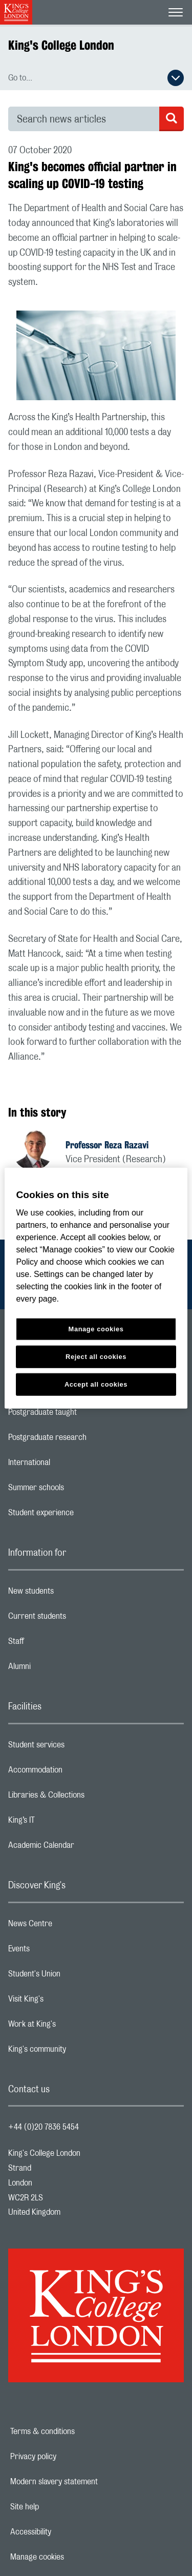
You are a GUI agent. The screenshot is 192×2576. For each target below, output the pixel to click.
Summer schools (76, 1490)
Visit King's (66, 2001)
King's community (77, 2051)
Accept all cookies (96, 1384)
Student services (77, 1747)
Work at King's (72, 2026)
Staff (56, 1644)
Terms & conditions (77, 2431)
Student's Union (75, 1976)
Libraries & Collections (87, 1797)
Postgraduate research (88, 1440)
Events (59, 1951)
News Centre (71, 1926)
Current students (77, 1618)
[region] (96, 1288)
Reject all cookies (96, 1357)
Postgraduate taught (83, 1414)
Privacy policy (68, 2457)
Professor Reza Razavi (107, 1144)
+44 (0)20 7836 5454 (43, 2127)
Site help (60, 2507)
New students (71, 1593)
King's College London (61, 45)
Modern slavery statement (89, 2482)
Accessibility (66, 2532)
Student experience (81, 1515)
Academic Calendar (82, 1847)
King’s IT (62, 1822)
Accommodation (76, 1772)
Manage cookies (72, 2557)
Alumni (60, 1669)
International (70, 1465)
